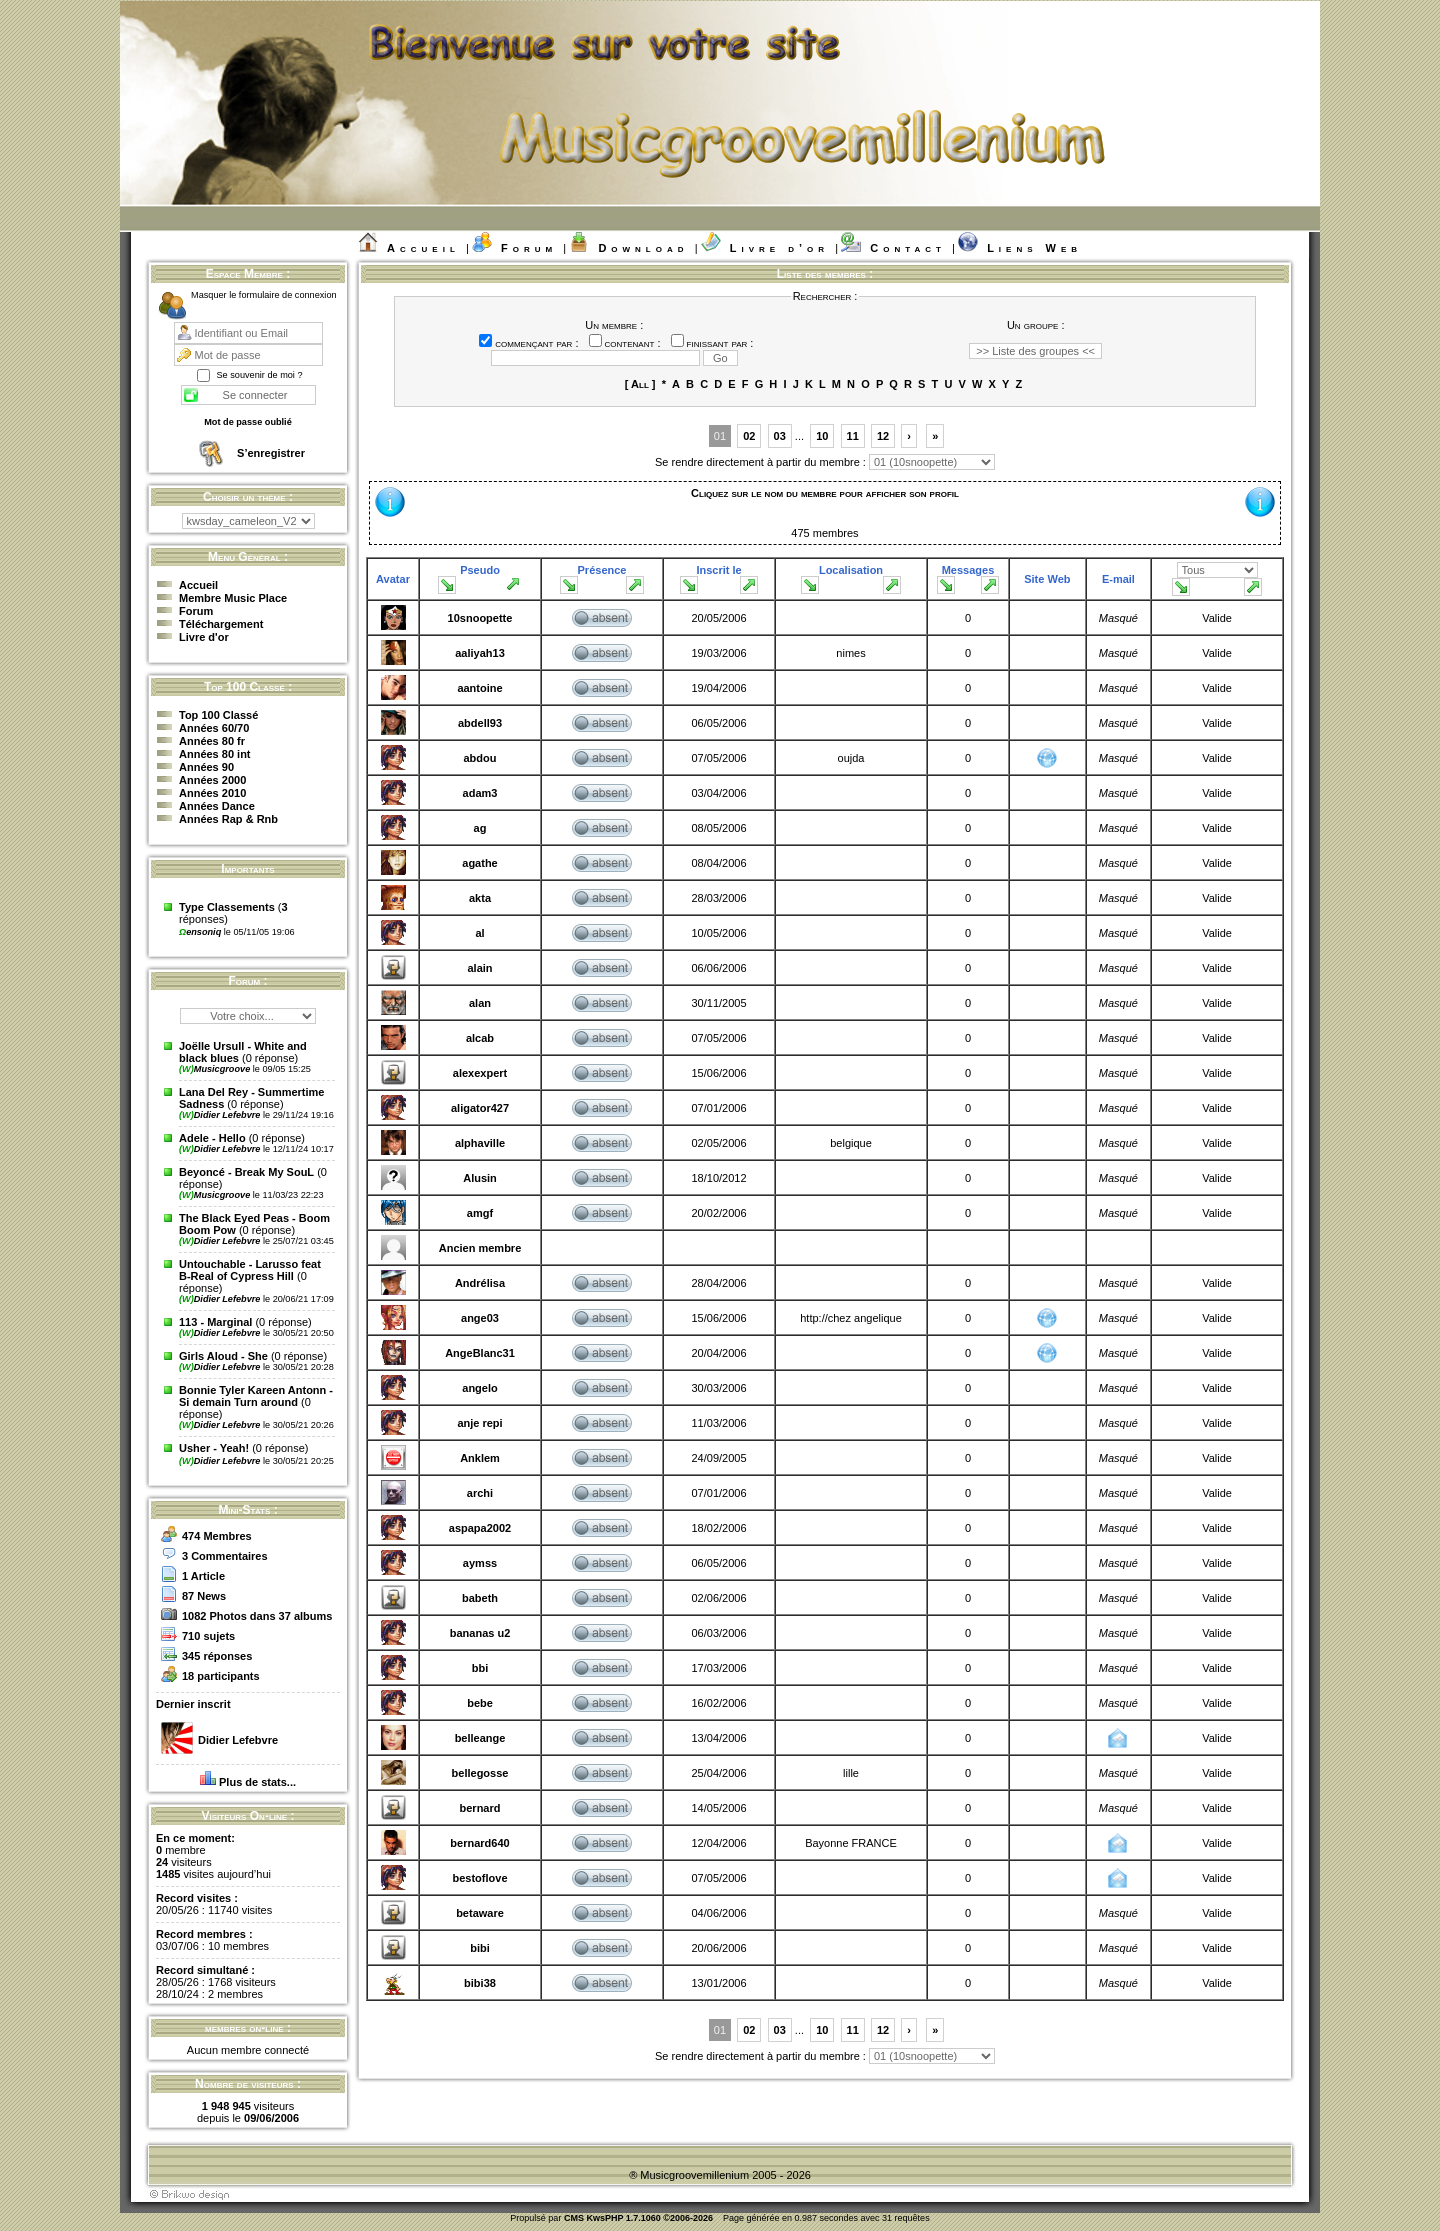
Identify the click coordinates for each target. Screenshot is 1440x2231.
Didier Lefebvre (221, 1115)
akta (480, 898)
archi (480, 1493)
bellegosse (480, 1773)
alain (479, 968)
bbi (480, 1668)
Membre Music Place (233, 598)
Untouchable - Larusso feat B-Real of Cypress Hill (250, 1270)
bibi (480, 1948)
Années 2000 (212, 780)
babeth (480, 1598)
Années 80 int (215, 754)
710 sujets (208, 1636)
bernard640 (479, 1843)
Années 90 (206, 767)
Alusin (480, 1178)
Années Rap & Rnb (228, 819)
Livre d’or (779, 248)
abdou (480, 758)
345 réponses (217, 1656)
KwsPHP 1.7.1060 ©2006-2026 (649, 2218)
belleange (480, 1738)
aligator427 (480, 1108)
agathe (479, 863)
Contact (908, 248)
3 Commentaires (225, 1556)
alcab (480, 1038)
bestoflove (479, 1878)
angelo (479, 1388)
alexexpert (480, 1073)
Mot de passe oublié (248, 422)
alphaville (480, 1143)
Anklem (480, 1458)
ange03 (480, 1318)
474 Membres (217, 1536)
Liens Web (1034, 248)
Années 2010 (212, 793)
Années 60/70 (214, 728)
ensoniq (201, 932)
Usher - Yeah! (214, 1448)
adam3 (480, 793)
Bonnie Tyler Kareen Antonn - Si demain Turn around (256, 1396)
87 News (204, 1596)
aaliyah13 (480, 653)
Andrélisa (480, 1283)
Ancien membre (480, 1248)
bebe (480, 1703)
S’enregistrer (271, 453)
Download (643, 248)
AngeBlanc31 (480, 1353)
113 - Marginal (215, 1322)
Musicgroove (216, 1069)
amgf (480, 1213)
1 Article (203, 1576)
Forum (529, 248)
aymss (480, 1563)
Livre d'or (204, 637)
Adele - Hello (212, 1138)
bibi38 (480, 1983)
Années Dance (217, 806)
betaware (480, 1913)
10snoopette (480, 618)
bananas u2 (480, 1633)
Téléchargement (221, 624)
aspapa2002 (480, 1528)
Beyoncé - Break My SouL (246, 1172)
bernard (480, 1808)
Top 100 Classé (218, 715)
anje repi (479, 1423)
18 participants (221, 1676)
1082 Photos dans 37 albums (257, 1616)
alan (480, 1003)
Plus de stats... (257, 1782)
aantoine (479, 688)
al (479, 933)
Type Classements (227, 907)
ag (480, 828)
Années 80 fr (212, 741)
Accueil (423, 248)
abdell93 (480, 723)
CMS (574, 2218)
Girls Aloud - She (223, 1356)
